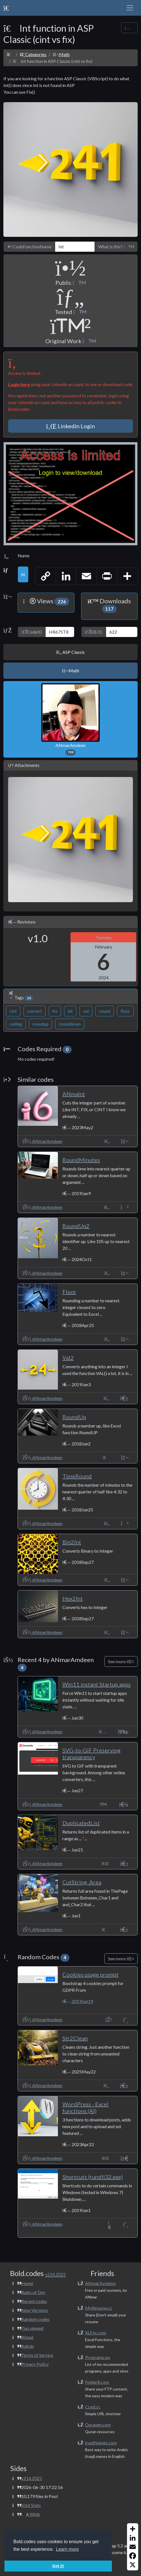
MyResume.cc (98, 2308)
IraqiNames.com (101, 2442)
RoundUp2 (76, 1225)
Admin (27, 2346)
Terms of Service (37, 2355)
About (27, 2337)
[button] (128, 246)
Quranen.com (98, 2424)
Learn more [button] (67, 2549)
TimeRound (77, 1476)
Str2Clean (75, 2038)
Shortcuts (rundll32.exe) (92, 2176)
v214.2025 (31, 2478)
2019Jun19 (77, 2001)
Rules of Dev (33, 2292)
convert (34, 1011)
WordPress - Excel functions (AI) (85, 2107)
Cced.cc (92, 2406)
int (70, 1011)
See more (121, 1661)
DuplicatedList (81, 1822)
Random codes (35, 2319)
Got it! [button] (58, 2566)
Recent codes (34, 2301)
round (104, 1011)
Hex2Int (72, 1598)
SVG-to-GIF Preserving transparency (91, 1753)
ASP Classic (70, 652)
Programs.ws (97, 2357)
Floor (69, 1291)
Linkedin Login (70, 426)
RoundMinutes (81, 1159)
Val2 (68, 1357)
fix (54, 1011)
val (86, 1011)
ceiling (16, 1023)
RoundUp (74, 1416)
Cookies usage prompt (90, 1974)
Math (61, 54)
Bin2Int (71, 1542)
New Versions (34, 2310)
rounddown (70, 1023)
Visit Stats (31, 2505)
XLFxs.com (95, 2332)
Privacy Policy (35, 2364)
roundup (40, 1023)
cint (13, 1011)
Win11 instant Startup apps (96, 1684)
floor (125, 1011)
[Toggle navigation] (130, 7)
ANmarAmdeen (70, 719)
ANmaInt (73, 1093)
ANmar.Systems (100, 2283)
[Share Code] (129, 27)
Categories (33, 54)
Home (27, 2283)
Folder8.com (97, 2382)
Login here (19, 384)
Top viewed (32, 2328)
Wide (30, 2514)
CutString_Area (81, 1882)
